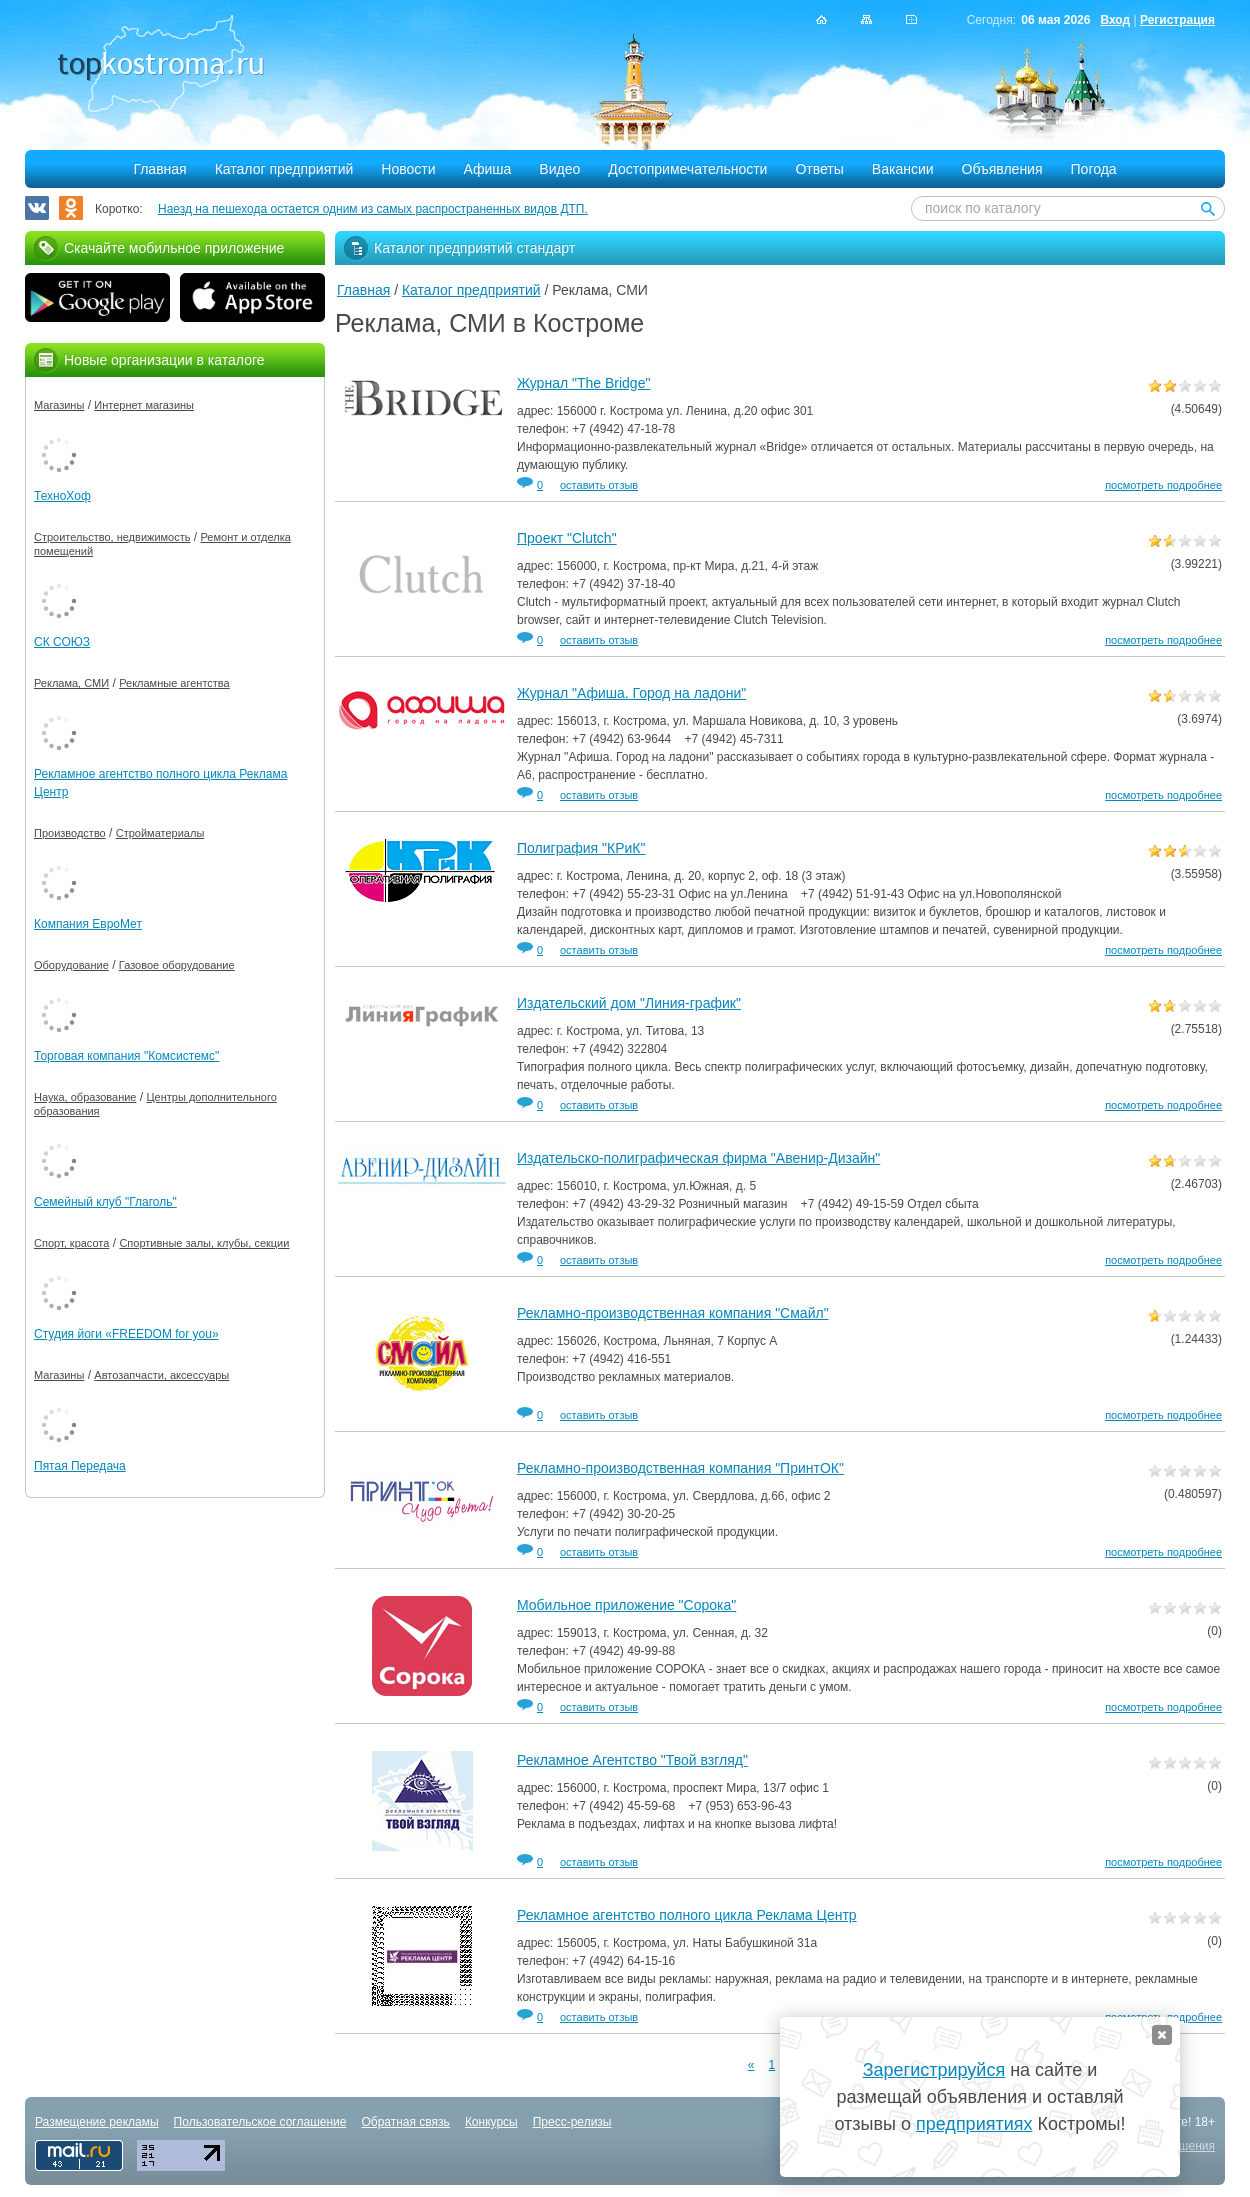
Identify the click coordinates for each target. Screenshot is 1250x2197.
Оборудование (71, 965)
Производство (70, 833)
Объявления (1002, 169)
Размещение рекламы (97, 2122)
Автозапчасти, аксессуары (161, 1375)
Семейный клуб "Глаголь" (105, 1202)
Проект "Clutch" (567, 538)
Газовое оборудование (177, 965)
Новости (408, 169)
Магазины (59, 405)
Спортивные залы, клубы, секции (204, 1243)
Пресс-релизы (572, 2122)
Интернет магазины (144, 405)
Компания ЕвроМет (88, 924)
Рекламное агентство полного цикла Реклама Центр (687, 1915)
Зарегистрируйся (934, 2070)
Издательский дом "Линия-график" (629, 1003)
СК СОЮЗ (62, 642)
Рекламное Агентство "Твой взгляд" (632, 1760)
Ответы (819, 169)
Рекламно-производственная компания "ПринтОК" (680, 1468)
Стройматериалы (160, 833)
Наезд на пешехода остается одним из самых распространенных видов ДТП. (373, 209)
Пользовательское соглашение (260, 2122)
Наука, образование (85, 1097)
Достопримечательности (687, 169)
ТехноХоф (62, 496)
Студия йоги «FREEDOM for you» (126, 1334)
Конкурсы (491, 2122)
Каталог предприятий (284, 169)
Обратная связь (405, 2122)
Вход (1115, 20)
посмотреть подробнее (1163, 485)
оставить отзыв (599, 485)
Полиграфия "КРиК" (581, 848)
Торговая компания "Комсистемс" (126, 1056)
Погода (1094, 169)
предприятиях (974, 2124)
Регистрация (1177, 20)
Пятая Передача (80, 1466)
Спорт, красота (71, 1243)
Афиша (488, 169)
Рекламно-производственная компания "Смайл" (673, 1313)
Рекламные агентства (174, 683)
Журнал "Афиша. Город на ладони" (631, 693)
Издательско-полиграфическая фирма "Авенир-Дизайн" (698, 1158)
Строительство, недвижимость (112, 537)
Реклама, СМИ (71, 683)
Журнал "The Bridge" (583, 383)
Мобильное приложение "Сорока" (626, 1605)
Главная (159, 169)
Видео (559, 169)
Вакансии (903, 169)
